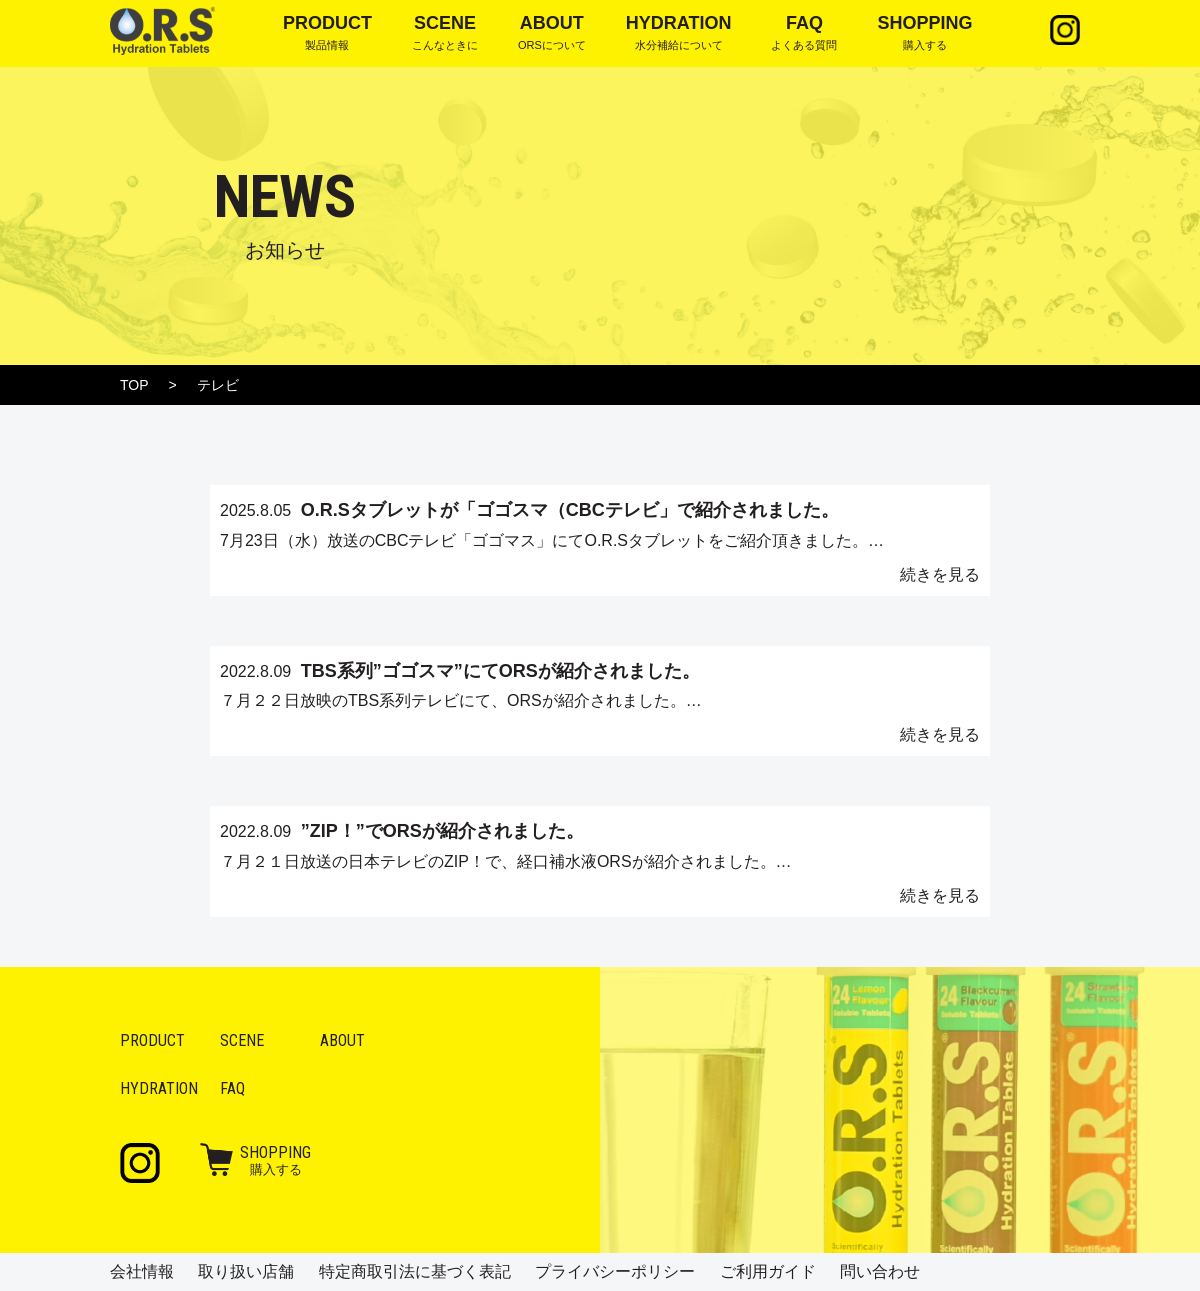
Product (152, 1040)
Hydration (159, 1088)
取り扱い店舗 (246, 1271)
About (342, 1040)
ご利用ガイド (768, 1271)
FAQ (232, 1088)
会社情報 (142, 1271)
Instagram (1065, 30)
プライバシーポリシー (615, 1271)
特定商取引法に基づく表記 (415, 1271)
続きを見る (940, 574)
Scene (242, 1040)
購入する (275, 1160)
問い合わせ (880, 1271)
